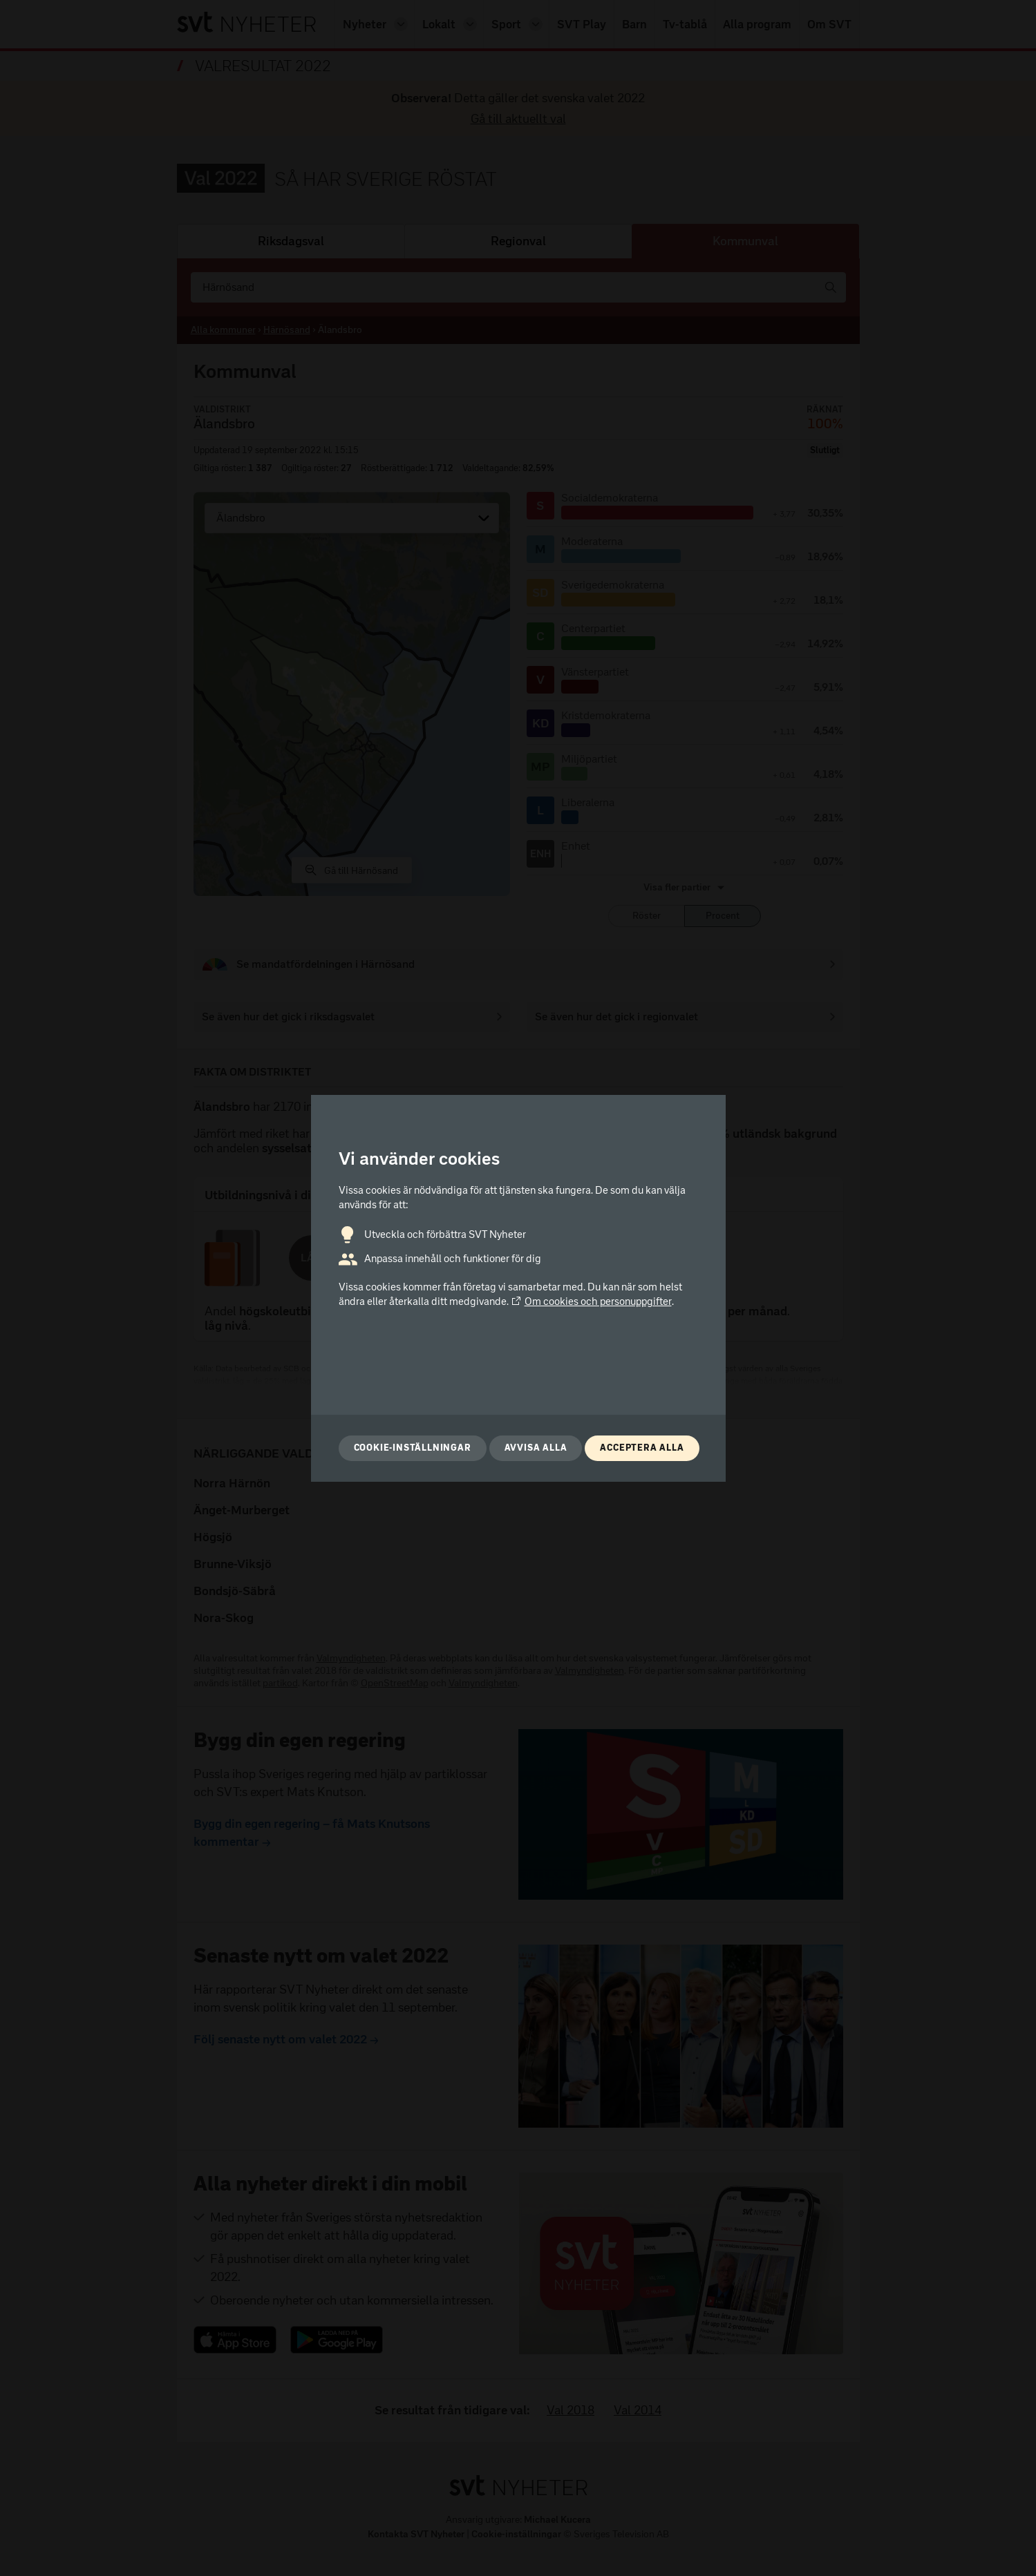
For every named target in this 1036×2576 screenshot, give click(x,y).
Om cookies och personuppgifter (591, 1301)
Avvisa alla (536, 1447)
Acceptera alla (642, 1447)
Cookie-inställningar (412, 1447)
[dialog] (518, 1288)
